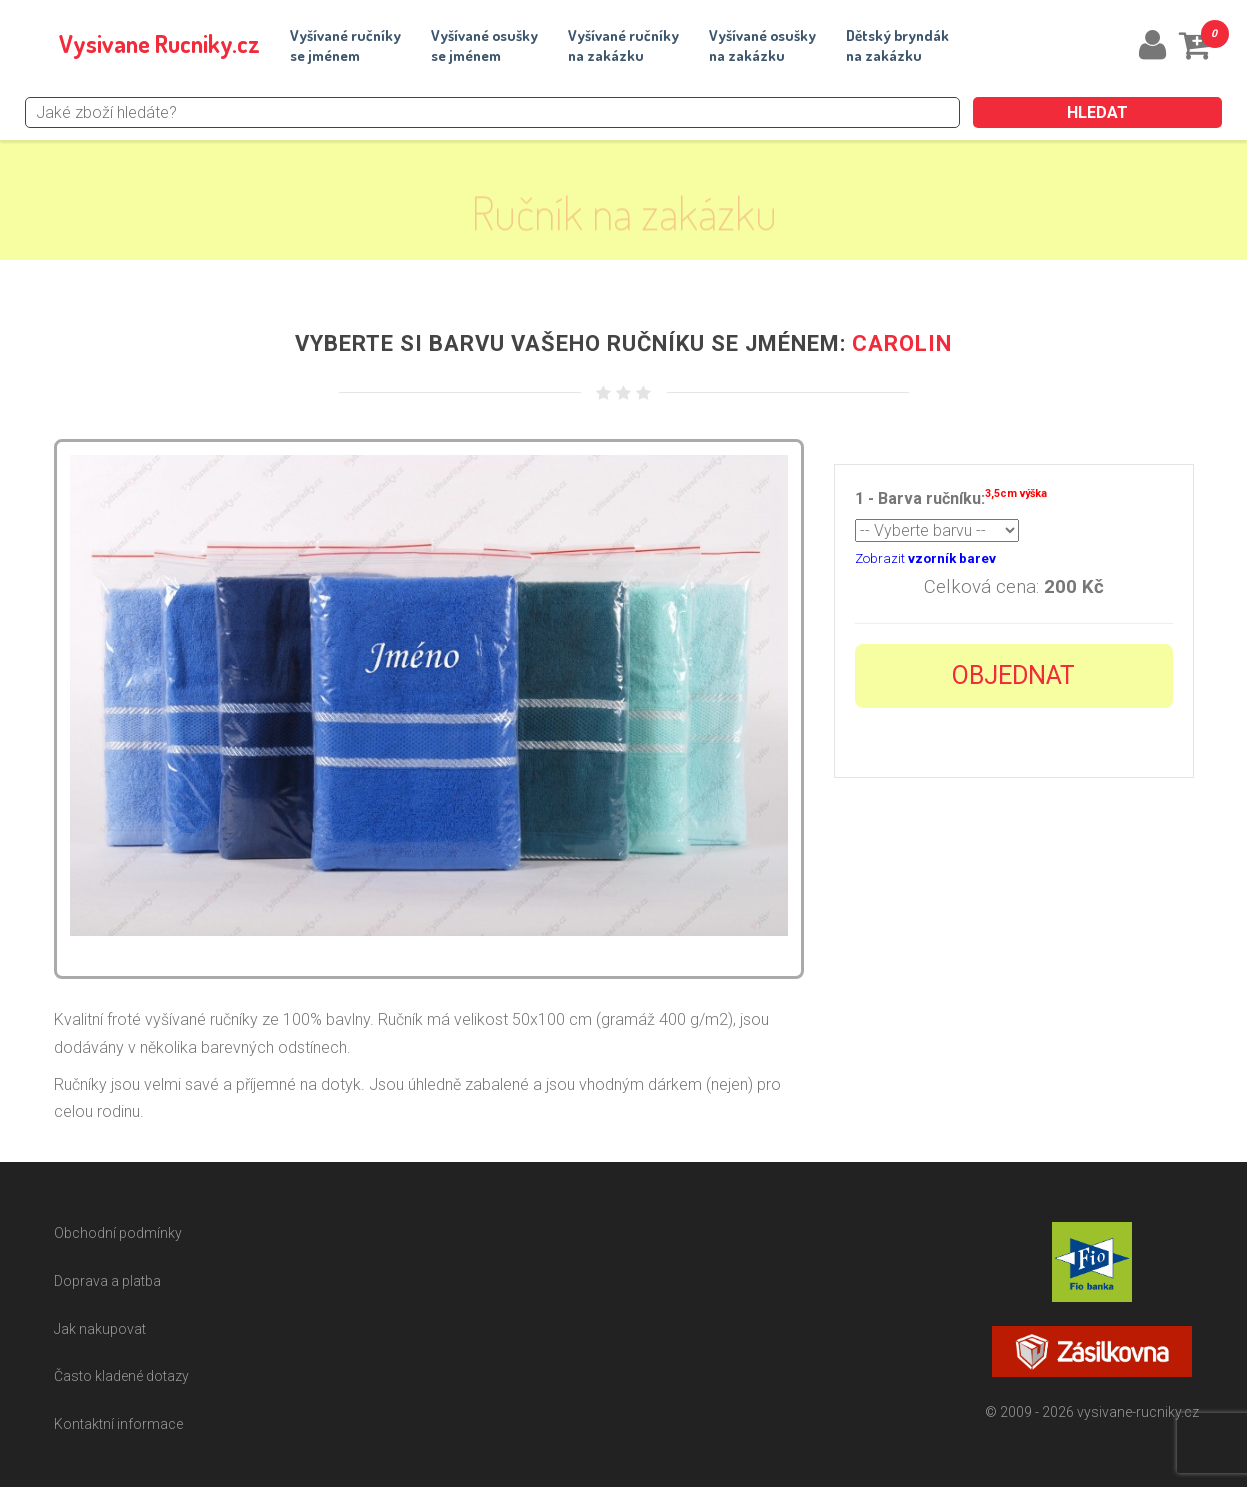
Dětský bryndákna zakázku (897, 45)
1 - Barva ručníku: (951, 496)
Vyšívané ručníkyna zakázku (623, 45)
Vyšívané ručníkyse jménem (345, 45)
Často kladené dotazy (121, 1376)
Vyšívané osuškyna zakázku (762, 45)
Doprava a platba (107, 1281)
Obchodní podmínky (118, 1233)
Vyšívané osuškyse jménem (484, 45)
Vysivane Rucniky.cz (159, 43)
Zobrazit (925, 558)
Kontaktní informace (118, 1424)
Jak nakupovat (100, 1329)
